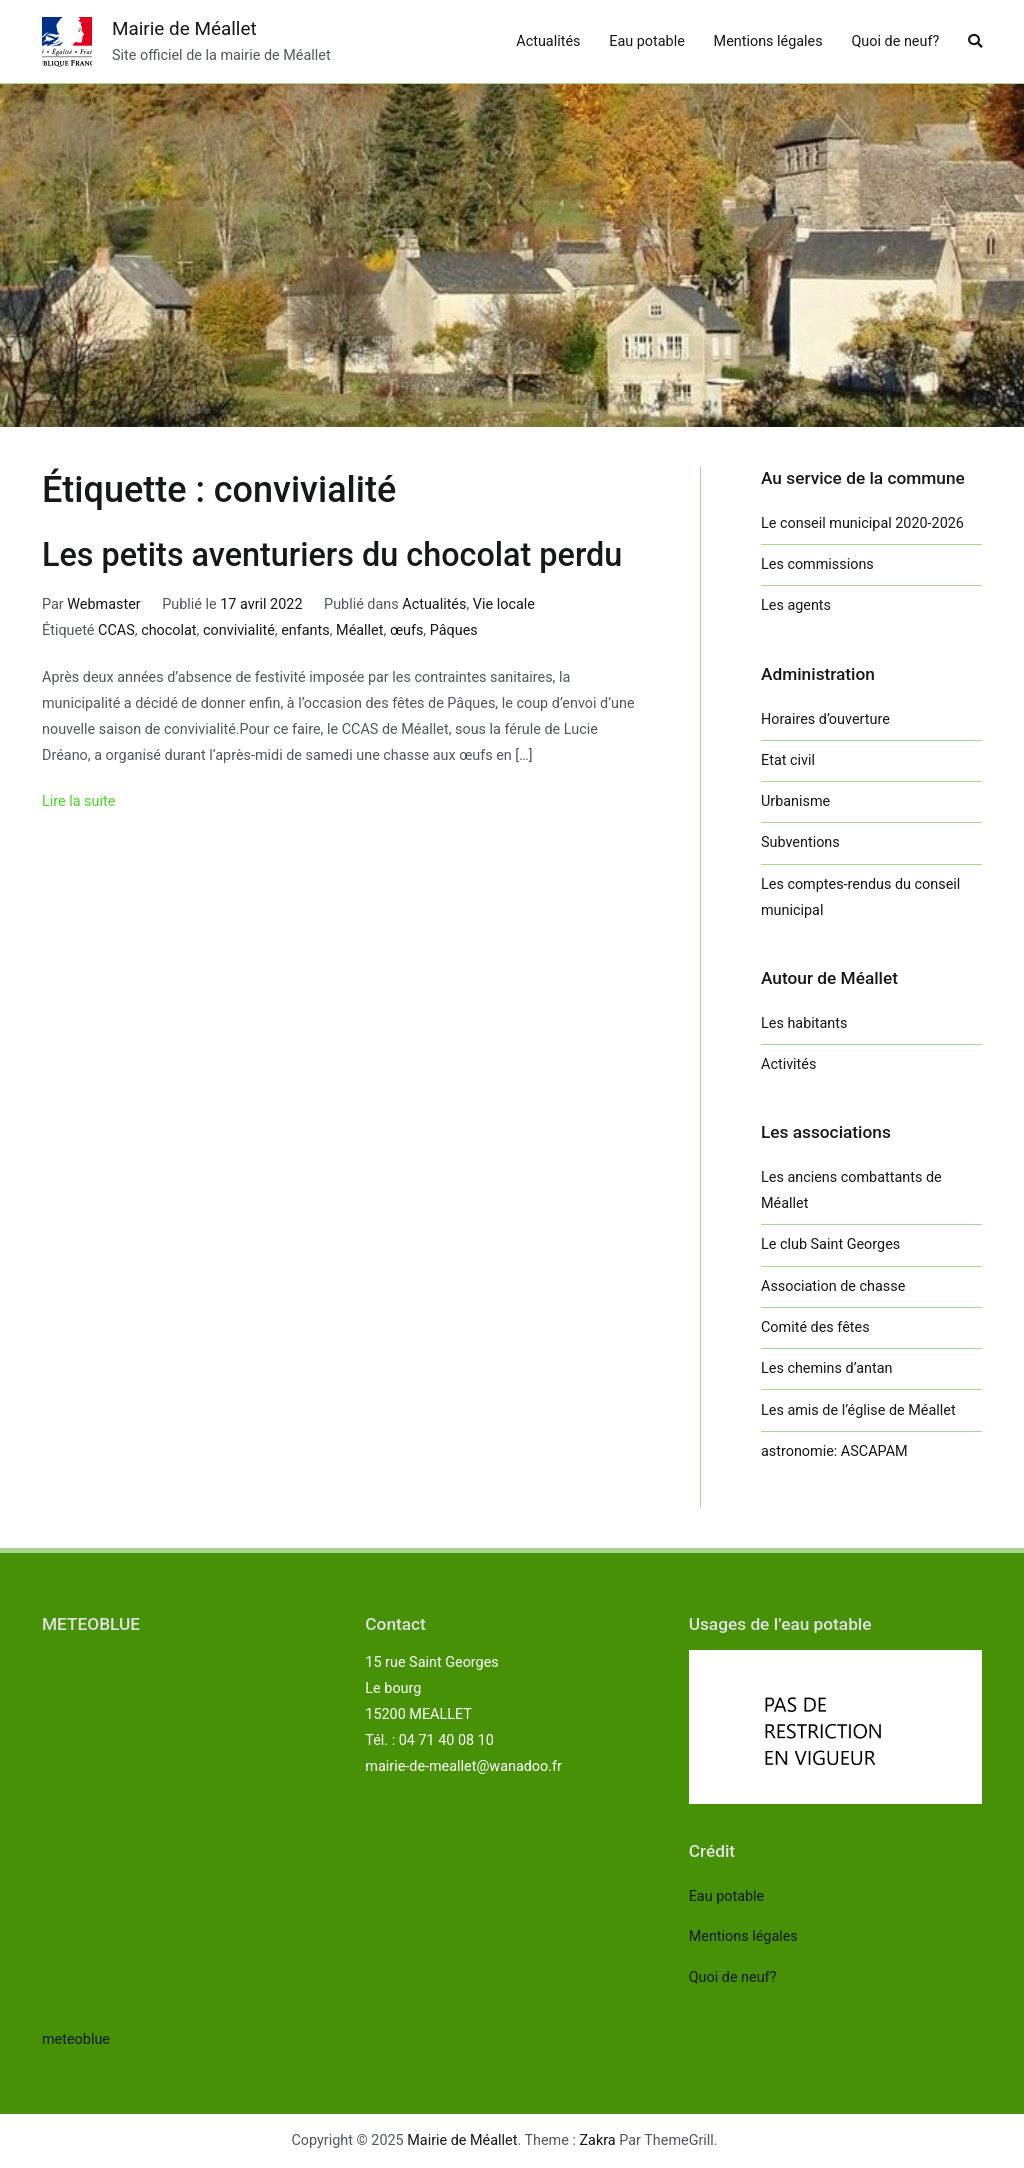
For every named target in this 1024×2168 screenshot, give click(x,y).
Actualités (548, 41)
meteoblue (76, 2039)
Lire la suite (78, 801)
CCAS (116, 630)
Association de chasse (833, 1286)
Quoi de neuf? (895, 41)
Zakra (598, 2140)
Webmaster (103, 604)
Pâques (454, 630)
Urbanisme (795, 801)
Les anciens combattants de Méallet (851, 1190)
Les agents (796, 605)
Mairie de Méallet (184, 28)
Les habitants (804, 1023)
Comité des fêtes (815, 1327)
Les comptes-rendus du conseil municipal (860, 897)
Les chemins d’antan (826, 1368)
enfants (305, 630)
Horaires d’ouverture (825, 719)
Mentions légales (768, 41)
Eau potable (647, 41)
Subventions (800, 842)
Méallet (359, 630)
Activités (788, 1064)
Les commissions (817, 564)
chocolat (168, 630)
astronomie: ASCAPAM (834, 1451)
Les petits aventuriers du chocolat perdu (332, 555)
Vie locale (504, 604)
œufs (406, 630)
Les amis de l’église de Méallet (858, 1410)
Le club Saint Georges (830, 1244)
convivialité (239, 630)
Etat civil (788, 760)
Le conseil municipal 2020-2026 (862, 523)
